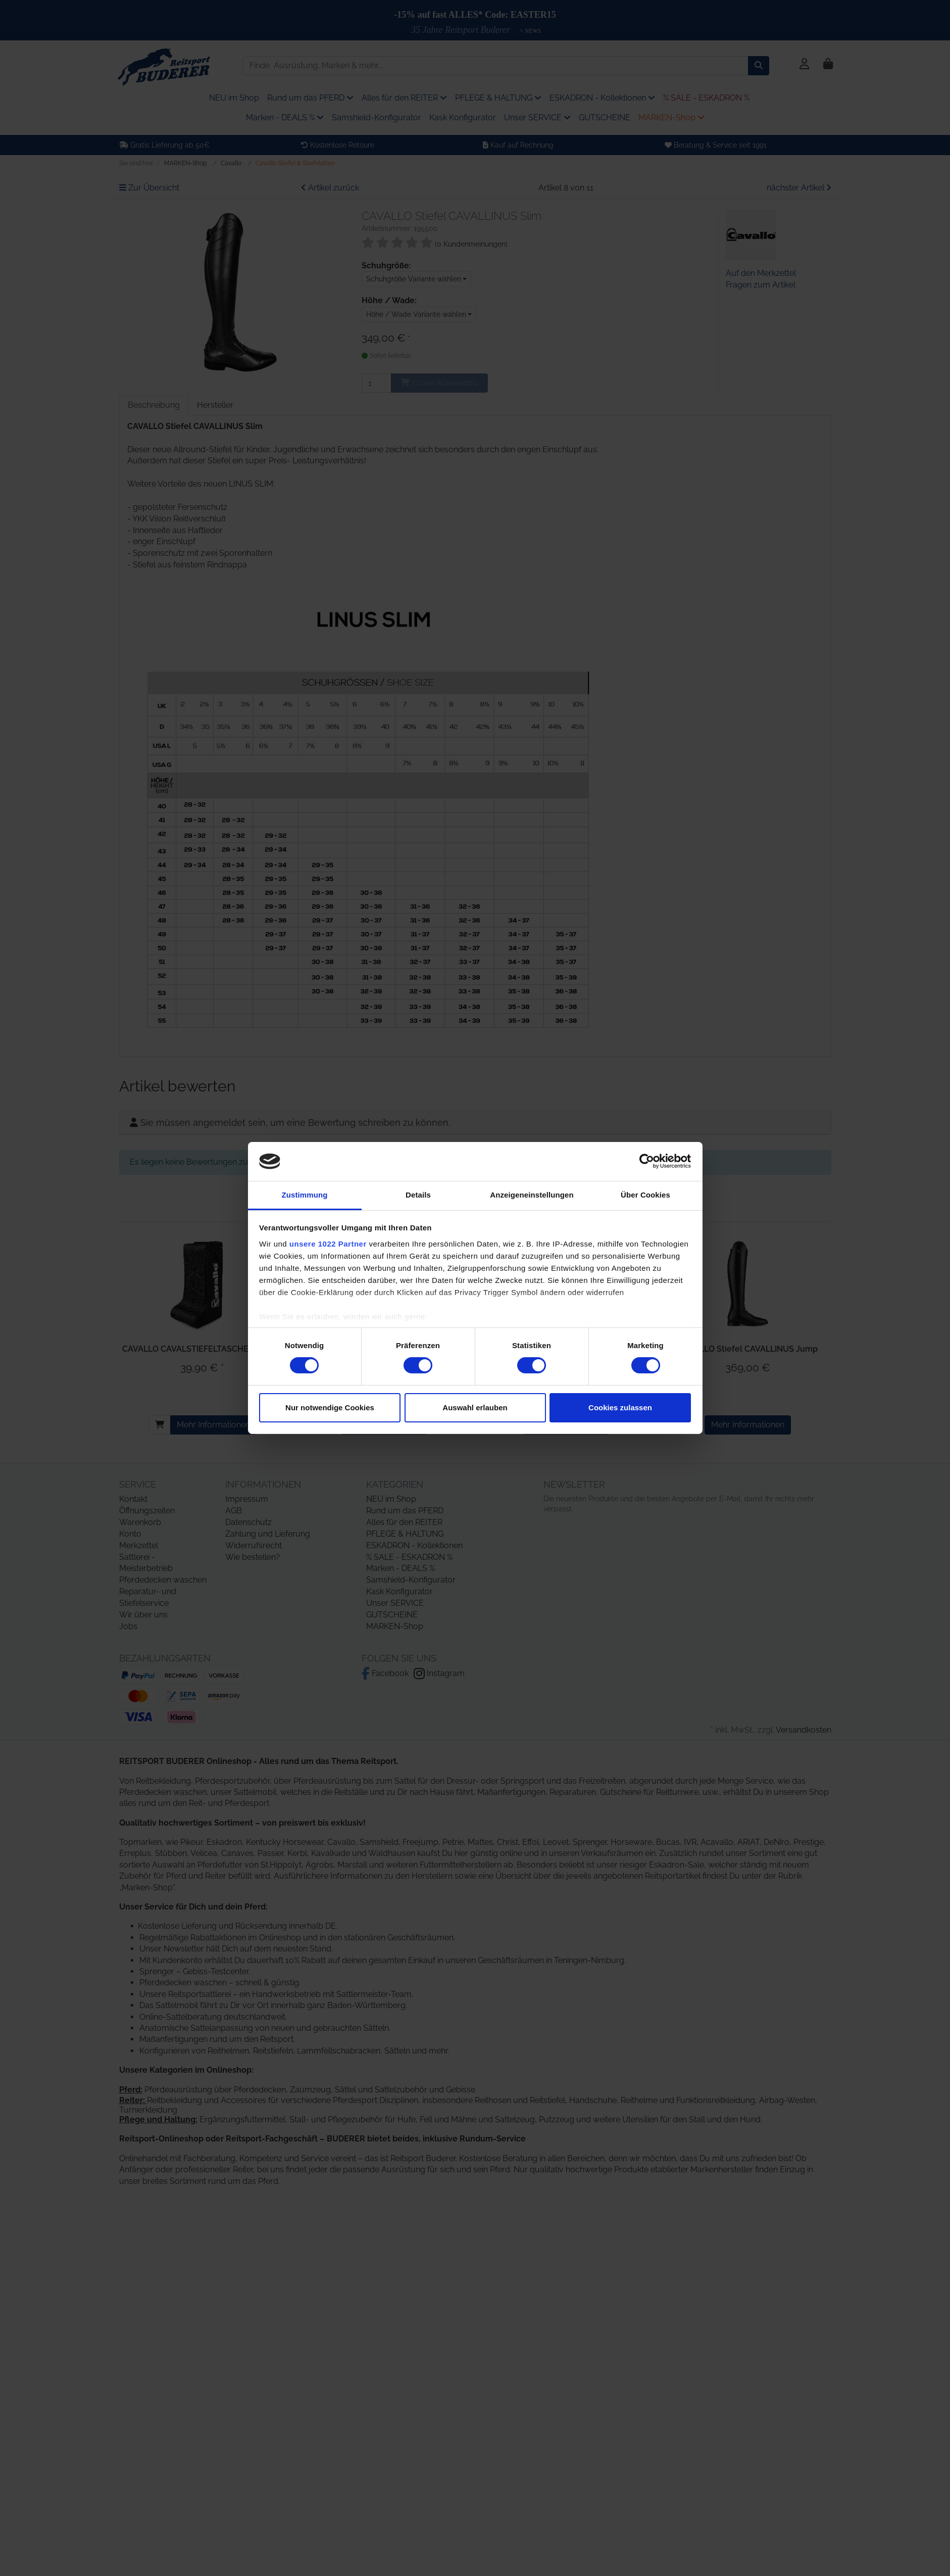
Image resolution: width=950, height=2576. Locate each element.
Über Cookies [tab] (645, 1194)
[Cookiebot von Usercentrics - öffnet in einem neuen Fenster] (647, 1161)
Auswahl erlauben (474, 1407)
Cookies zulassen (620, 1407)
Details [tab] (418, 1194)
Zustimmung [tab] (305, 1194)
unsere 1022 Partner (328, 1243)
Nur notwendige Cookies (329, 1407)
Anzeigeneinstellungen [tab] (531, 1194)
